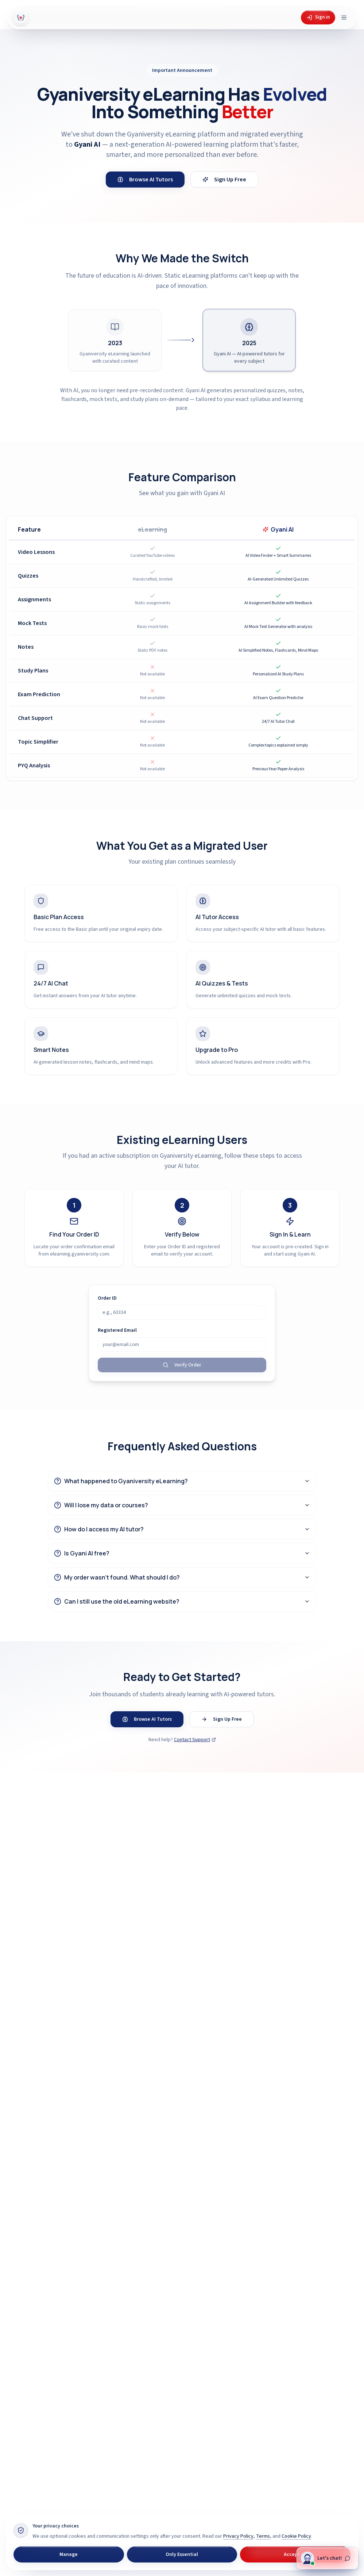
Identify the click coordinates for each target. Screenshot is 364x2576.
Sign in (318, 17)
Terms (263, 2536)
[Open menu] (344, 17)
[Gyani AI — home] (20, 17)
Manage (68, 2554)
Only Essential (182, 2554)
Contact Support (195, 1739)
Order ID (107, 1298)
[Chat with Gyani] (327, 2559)
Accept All (295, 2554)
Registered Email (117, 1330)
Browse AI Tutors (145, 180)
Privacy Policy (238, 2536)
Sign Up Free (224, 180)
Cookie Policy (296, 2536)
